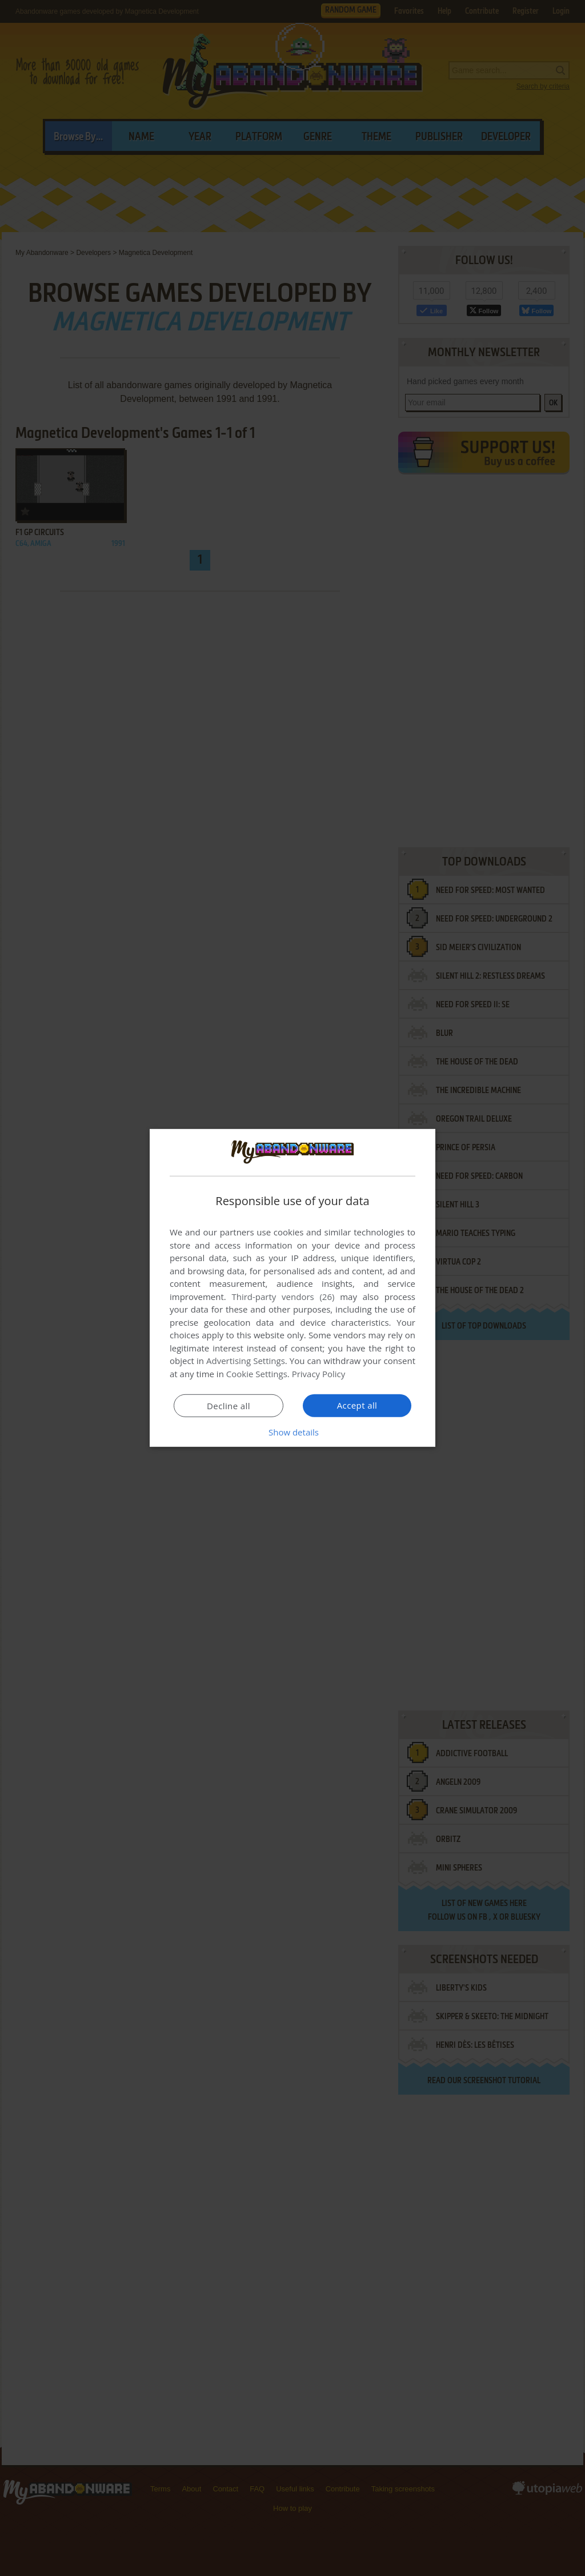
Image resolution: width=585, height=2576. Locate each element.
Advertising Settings (245, 1360)
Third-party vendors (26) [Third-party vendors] (282, 1296)
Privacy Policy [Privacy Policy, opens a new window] (319, 1373)
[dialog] (292, 1288)
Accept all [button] (357, 1405)
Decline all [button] (228, 1405)
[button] (292, 1432)
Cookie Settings (256, 1373)
